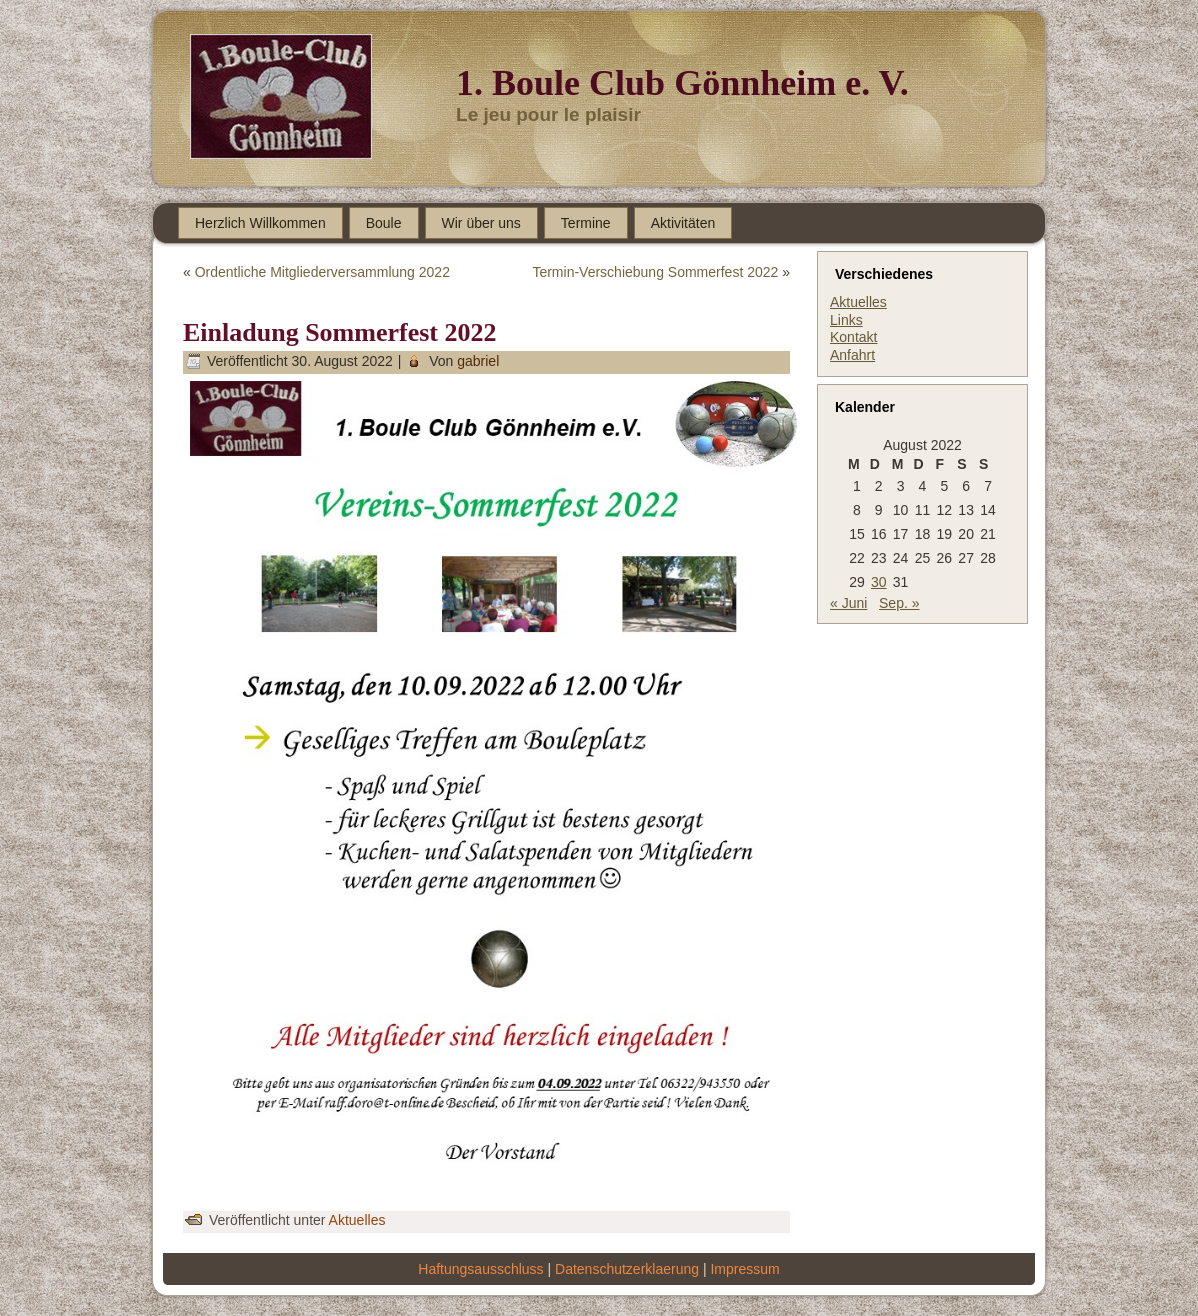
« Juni (848, 603)
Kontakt (853, 337)
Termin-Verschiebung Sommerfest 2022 (655, 272)
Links (846, 320)
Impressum (744, 1269)
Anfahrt (852, 355)
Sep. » (899, 603)
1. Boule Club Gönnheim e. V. (682, 83)
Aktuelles (357, 1220)
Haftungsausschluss (480, 1269)
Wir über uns (481, 223)
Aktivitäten (683, 223)
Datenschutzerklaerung (627, 1269)
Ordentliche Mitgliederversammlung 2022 (322, 272)
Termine (586, 223)
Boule (384, 223)
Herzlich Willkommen (260, 223)
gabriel (478, 361)
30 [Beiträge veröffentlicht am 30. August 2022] (879, 582)
